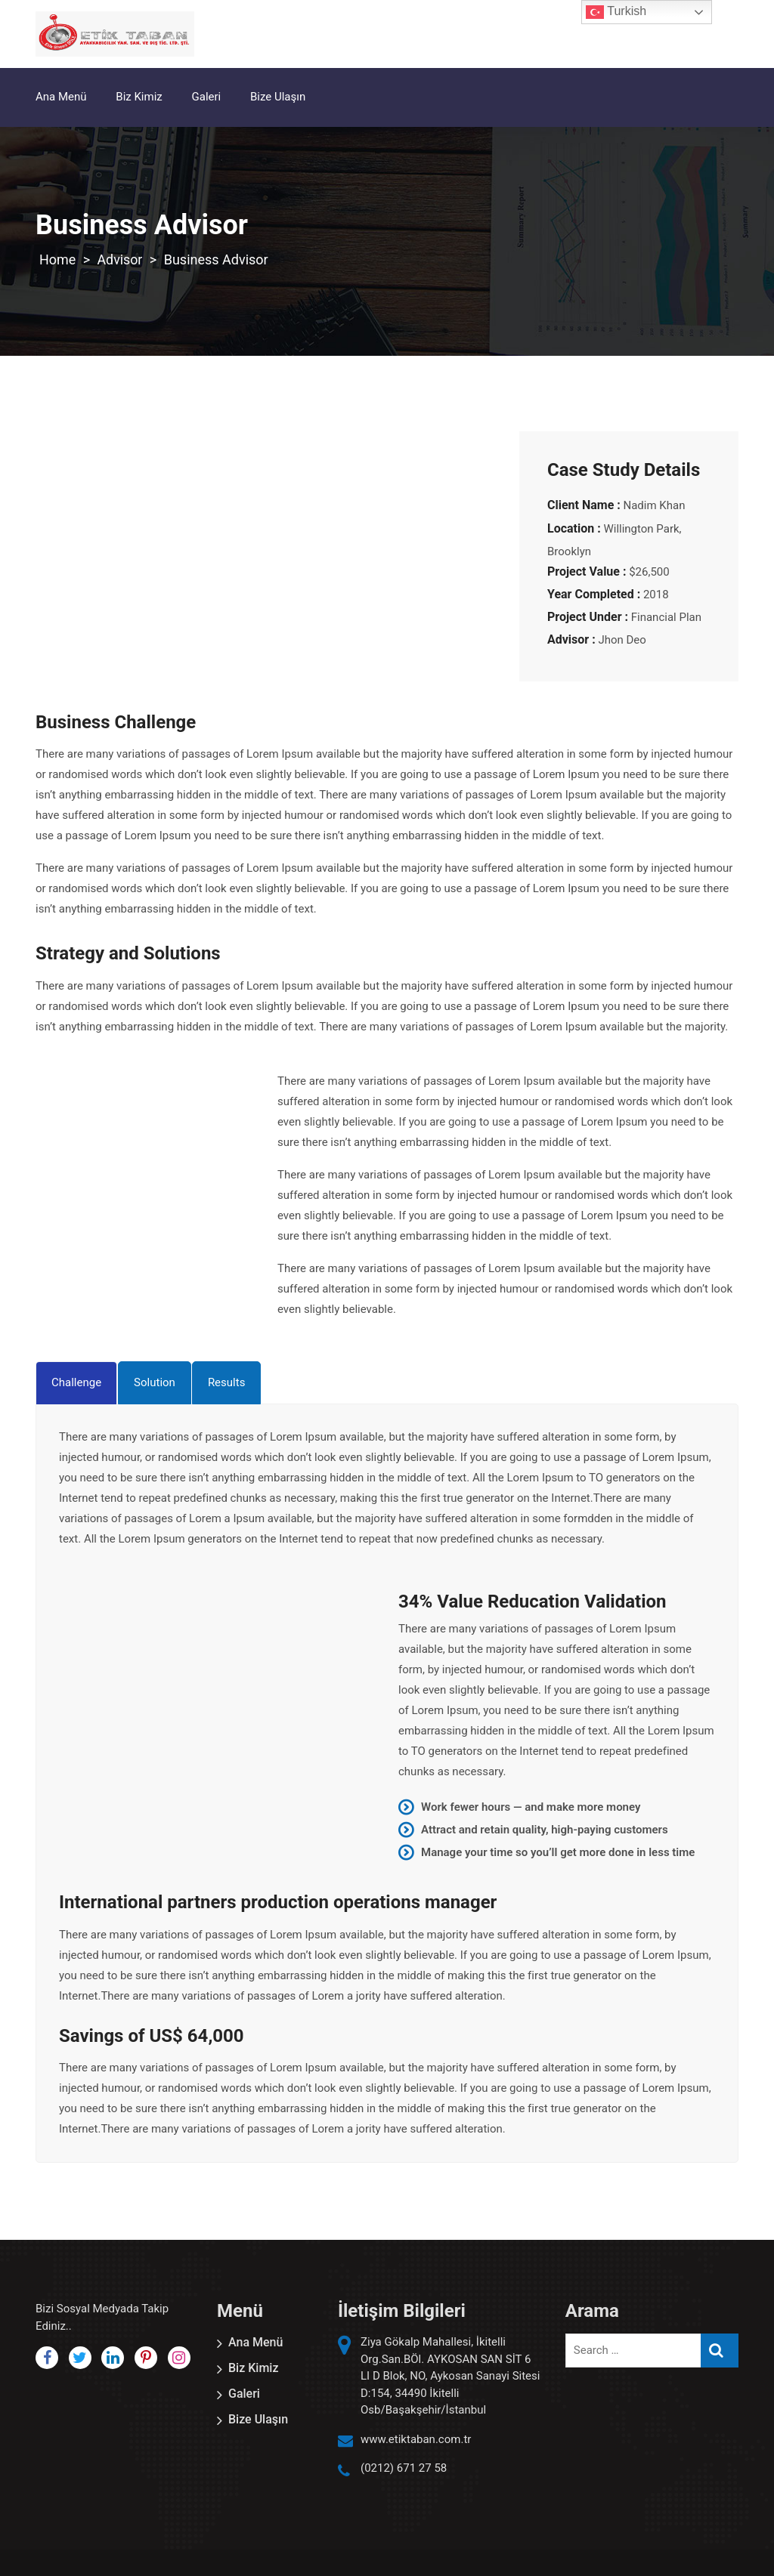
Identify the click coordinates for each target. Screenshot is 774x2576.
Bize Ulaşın (277, 96)
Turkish (616, 12)
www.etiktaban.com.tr (416, 2439)
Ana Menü (61, 96)
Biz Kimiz (139, 96)
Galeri (206, 96)
